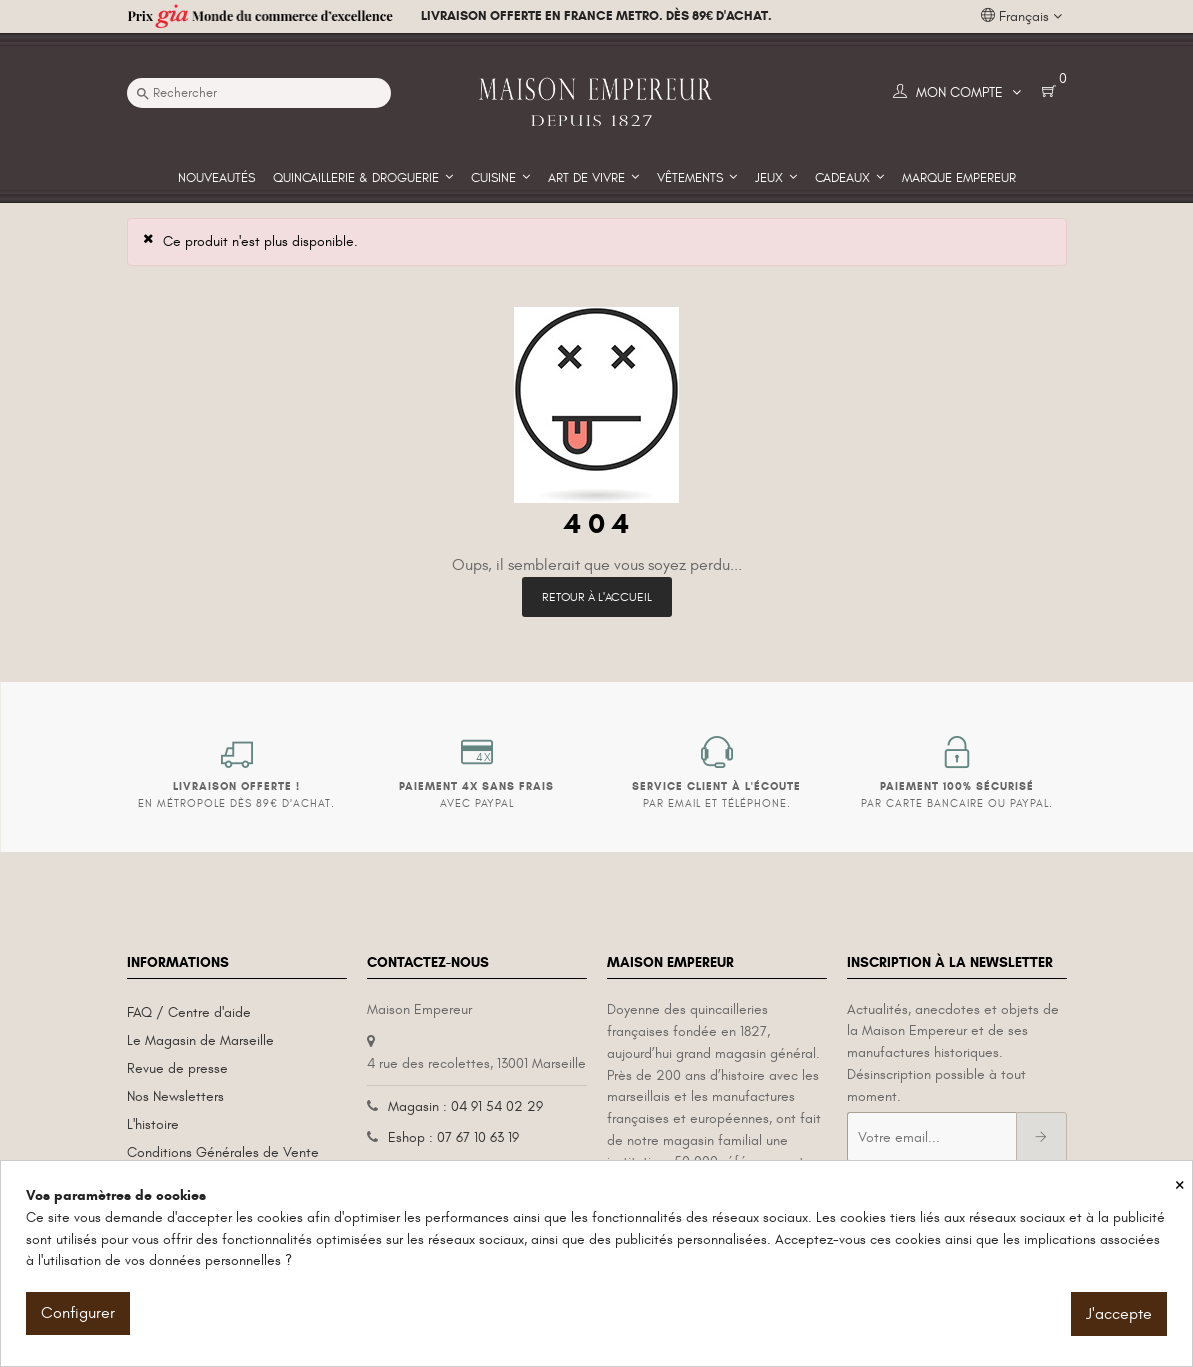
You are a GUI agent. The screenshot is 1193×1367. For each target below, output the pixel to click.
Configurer (78, 1313)
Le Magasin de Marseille (200, 1040)
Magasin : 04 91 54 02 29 (465, 1106)
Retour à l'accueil (597, 597)
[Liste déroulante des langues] (1021, 17)
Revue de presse (177, 1068)
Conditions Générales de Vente (223, 1152)
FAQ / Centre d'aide (189, 1012)
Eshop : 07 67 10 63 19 (453, 1137)
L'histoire (153, 1124)
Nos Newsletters (175, 1096)
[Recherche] (259, 93)
